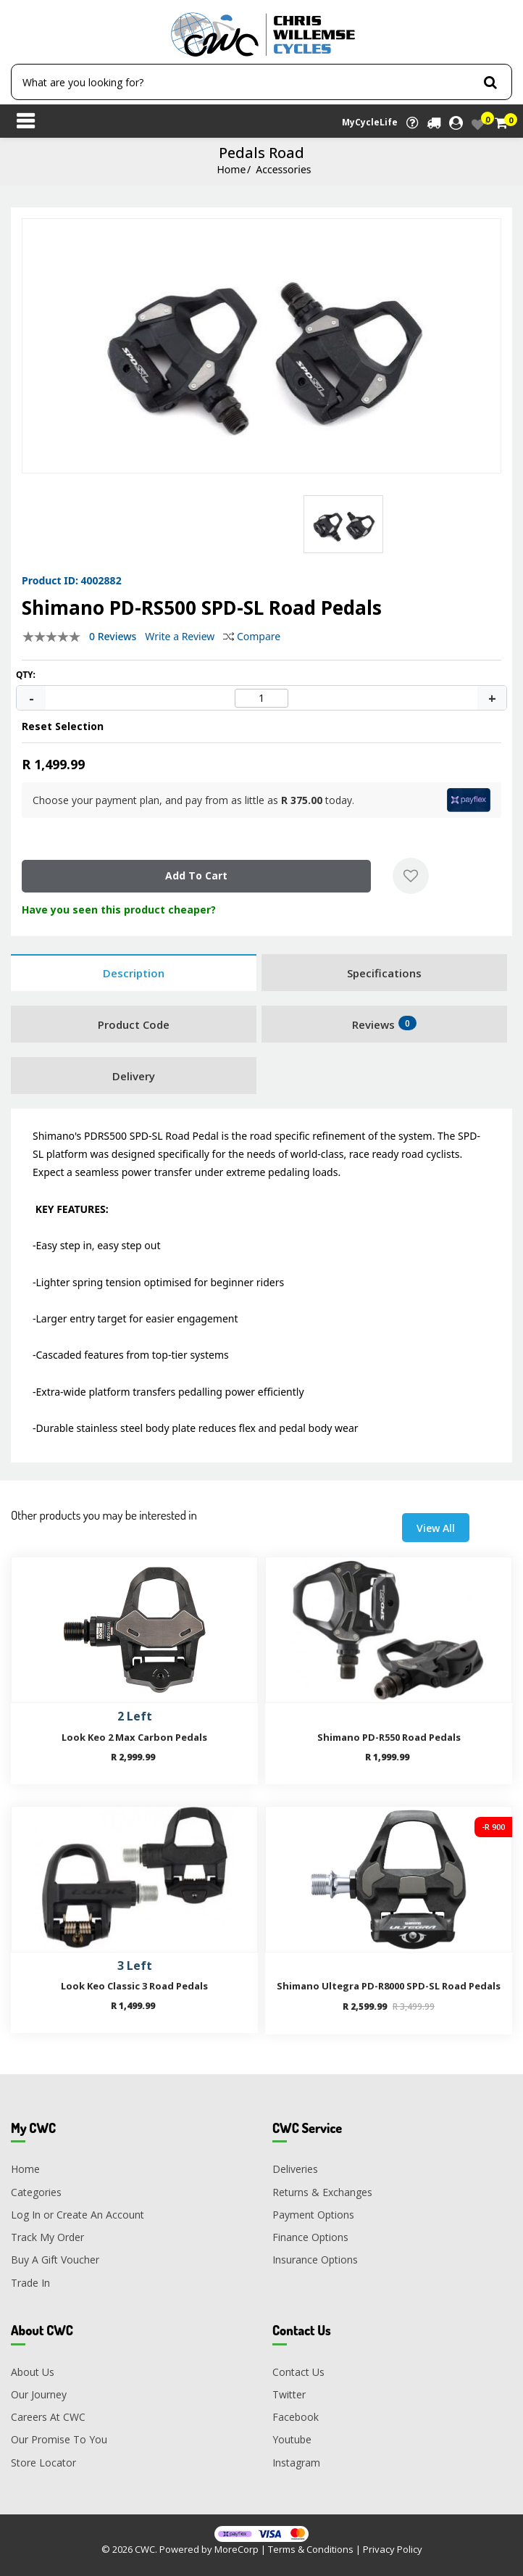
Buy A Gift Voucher (55, 2260)
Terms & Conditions (310, 2549)
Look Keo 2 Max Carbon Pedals (134, 1737)
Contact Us (298, 2372)
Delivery (133, 1076)
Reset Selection (63, 726)
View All (436, 1528)
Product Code (134, 1024)
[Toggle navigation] (25, 122)
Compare (251, 636)
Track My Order (47, 2237)
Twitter (289, 2394)
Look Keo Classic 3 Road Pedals (134, 1985)
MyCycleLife (370, 122)
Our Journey (39, 2394)
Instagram (296, 2462)
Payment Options (313, 2214)
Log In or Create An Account (77, 2214)
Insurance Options (315, 2260)
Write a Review (179, 636)
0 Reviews (112, 636)
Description (133, 973)
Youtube (291, 2440)
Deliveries (295, 2170)
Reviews (384, 1024)
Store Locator (43, 2462)
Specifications (384, 973)
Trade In (30, 2283)
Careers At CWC (48, 2417)
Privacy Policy (392, 2549)
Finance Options (310, 2237)
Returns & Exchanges (322, 2192)
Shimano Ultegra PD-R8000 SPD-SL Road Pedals (389, 1985)
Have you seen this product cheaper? (119, 909)
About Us (32, 2372)
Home (231, 169)
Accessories (283, 169)
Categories (36, 2192)
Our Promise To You (59, 2440)
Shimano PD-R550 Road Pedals (389, 1737)
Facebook (295, 2417)
